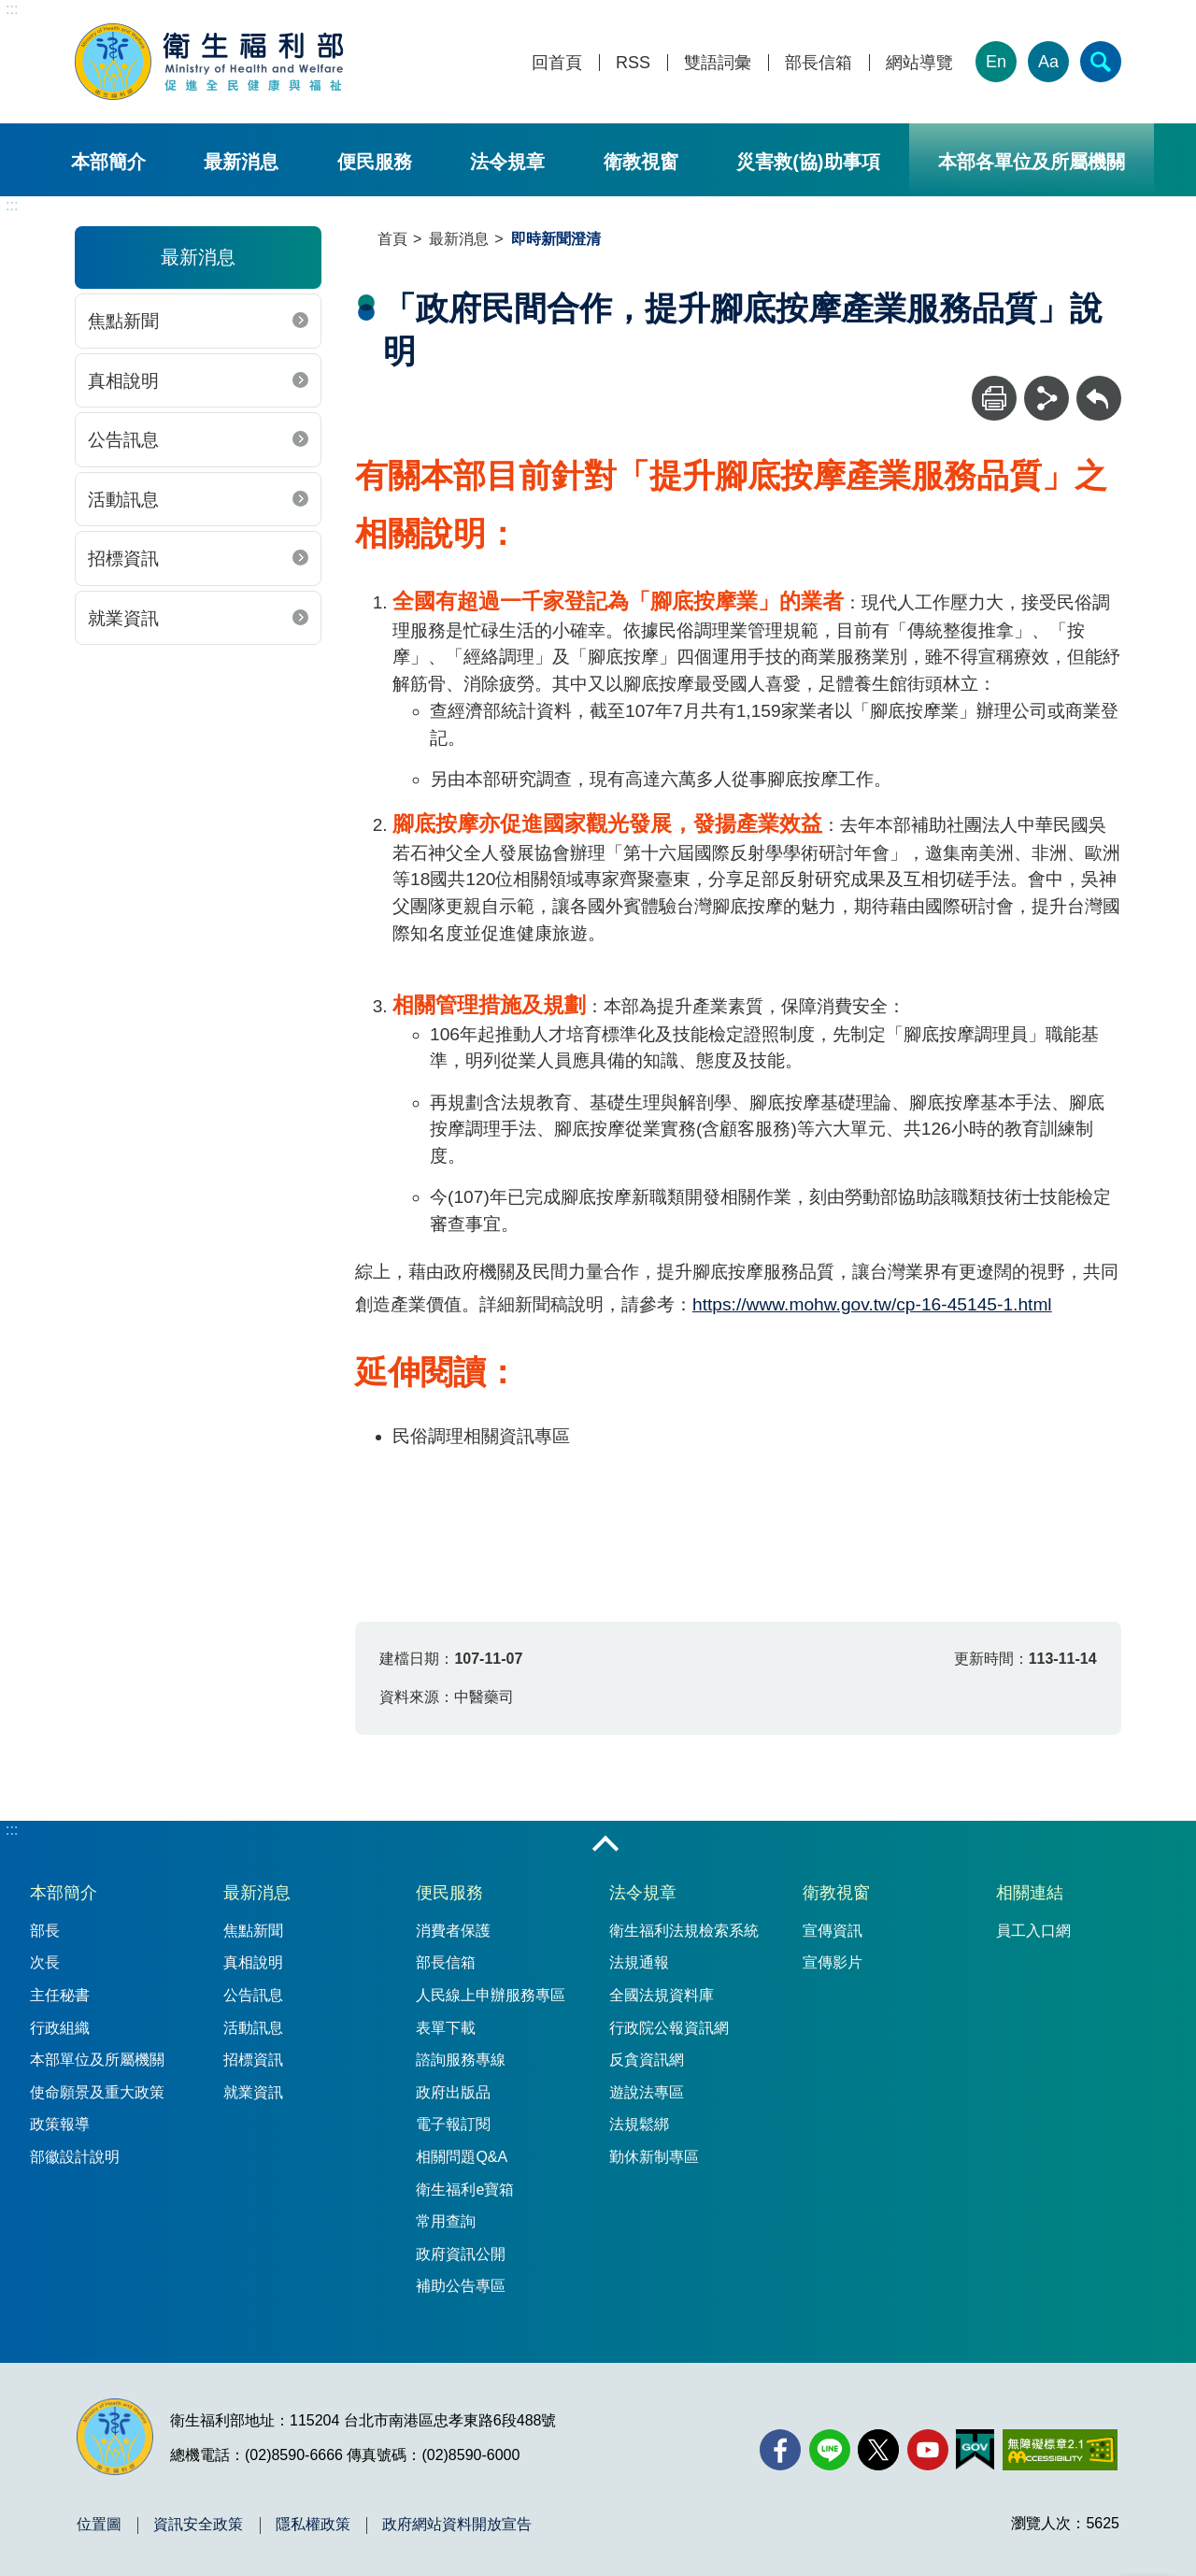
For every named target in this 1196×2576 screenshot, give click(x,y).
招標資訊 (123, 558)
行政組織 (60, 2028)
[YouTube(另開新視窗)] (927, 2449)
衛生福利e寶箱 (465, 2189)
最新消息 (241, 161)
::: (12, 9)
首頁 (392, 239)
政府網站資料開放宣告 (457, 2524)
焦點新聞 (123, 321)
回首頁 (557, 63)
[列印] (994, 398)
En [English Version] (996, 61)
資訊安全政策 (198, 2524)
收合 (605, 1845)
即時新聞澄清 (556, 239)
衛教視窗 (641, 161)
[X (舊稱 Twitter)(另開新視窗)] (878, 2449)
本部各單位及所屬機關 (1031, 161)
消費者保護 (453, 1931)
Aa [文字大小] (1048, 61)
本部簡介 (108, 161)
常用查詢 (446, 2221)
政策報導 (60, 2124)
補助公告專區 (460, 2286)
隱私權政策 (313, 2524)
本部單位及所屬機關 (97, 2060)
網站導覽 (919, 63)
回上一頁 (1098, 385)
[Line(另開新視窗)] (829, 2449)
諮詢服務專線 (460, 2060)
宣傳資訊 (832, 1931)
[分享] (1046, 398)
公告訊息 (123, 440)
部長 (45, 1931)
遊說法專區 (646, 2092)
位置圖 (99, 2524)
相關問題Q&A (461, 2157)
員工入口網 (1033, 1931)
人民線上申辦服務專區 (490, 1995)
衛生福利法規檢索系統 (684, 1931)
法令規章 (507, 161)
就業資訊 (123, 618)
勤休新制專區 (654, 2157)
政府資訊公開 (460, 2254)
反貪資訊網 (646, 2060)
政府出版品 (453, 2092)
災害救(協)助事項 (807, 161)
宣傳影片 (832, 1962)
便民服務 (374, 161)
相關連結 (1029, 1892)
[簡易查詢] (1100, 61)
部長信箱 (818, 63)
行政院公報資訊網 (669, 2028)
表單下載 (446, 2028)
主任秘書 (60, 1995)
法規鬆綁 (639, 2124)
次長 (45, 1962)
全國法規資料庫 (661, 1995)
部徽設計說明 (75, 2157)
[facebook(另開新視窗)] (780, 2449)
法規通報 (639, 1962)
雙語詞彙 (717, 63)
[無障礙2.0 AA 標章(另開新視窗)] (1060, 2449)
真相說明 (123, 381)
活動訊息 (123, 499)
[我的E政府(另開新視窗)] (975, 2449)
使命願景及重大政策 (97, 2092)
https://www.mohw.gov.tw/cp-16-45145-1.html (872, 1304)
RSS (633, 63)
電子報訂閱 (453, 2124)
